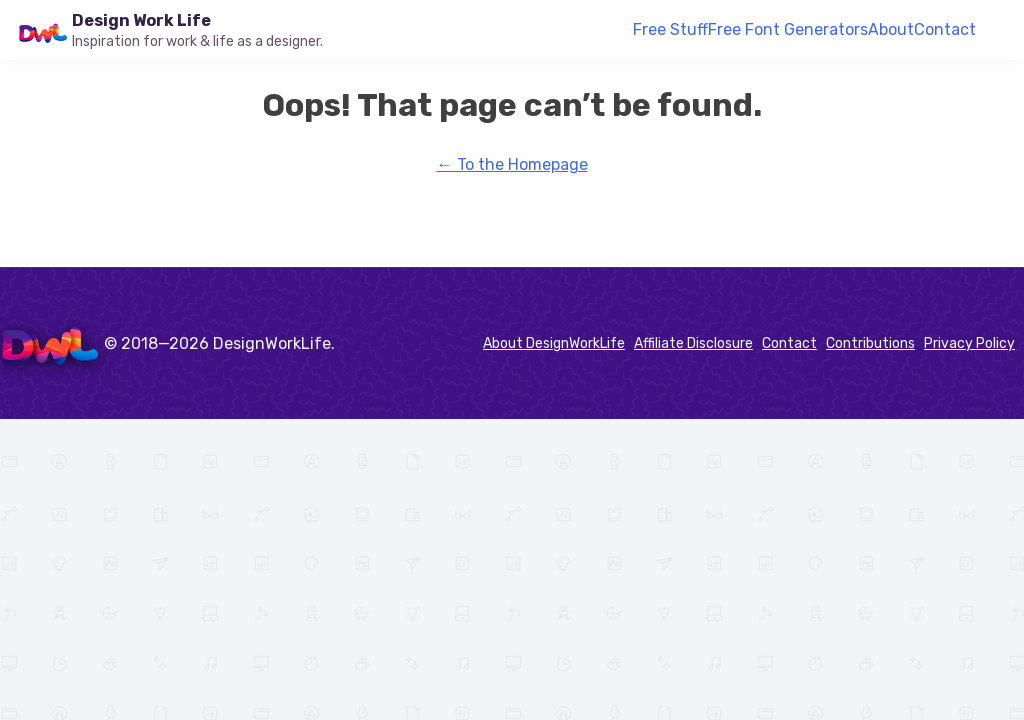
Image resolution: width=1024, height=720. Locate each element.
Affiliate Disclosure (693, 343)
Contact (945, 29)
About (891, 29)
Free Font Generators (788, 29)
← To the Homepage (512, 164)
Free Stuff (670, 29)
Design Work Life (141, 20)
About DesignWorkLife (554, 343)
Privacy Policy (969, 343)
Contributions (870, 343)
